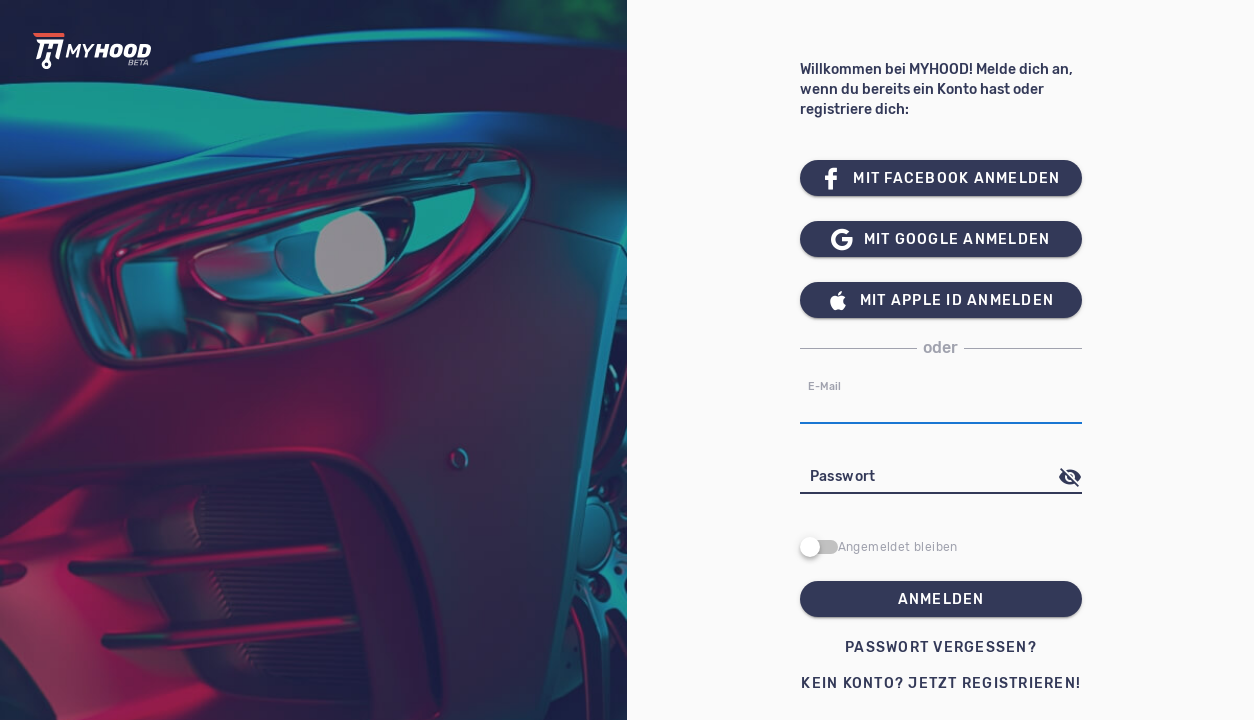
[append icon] (1070, 477)
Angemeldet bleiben (898, 547)
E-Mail (824, 386)
